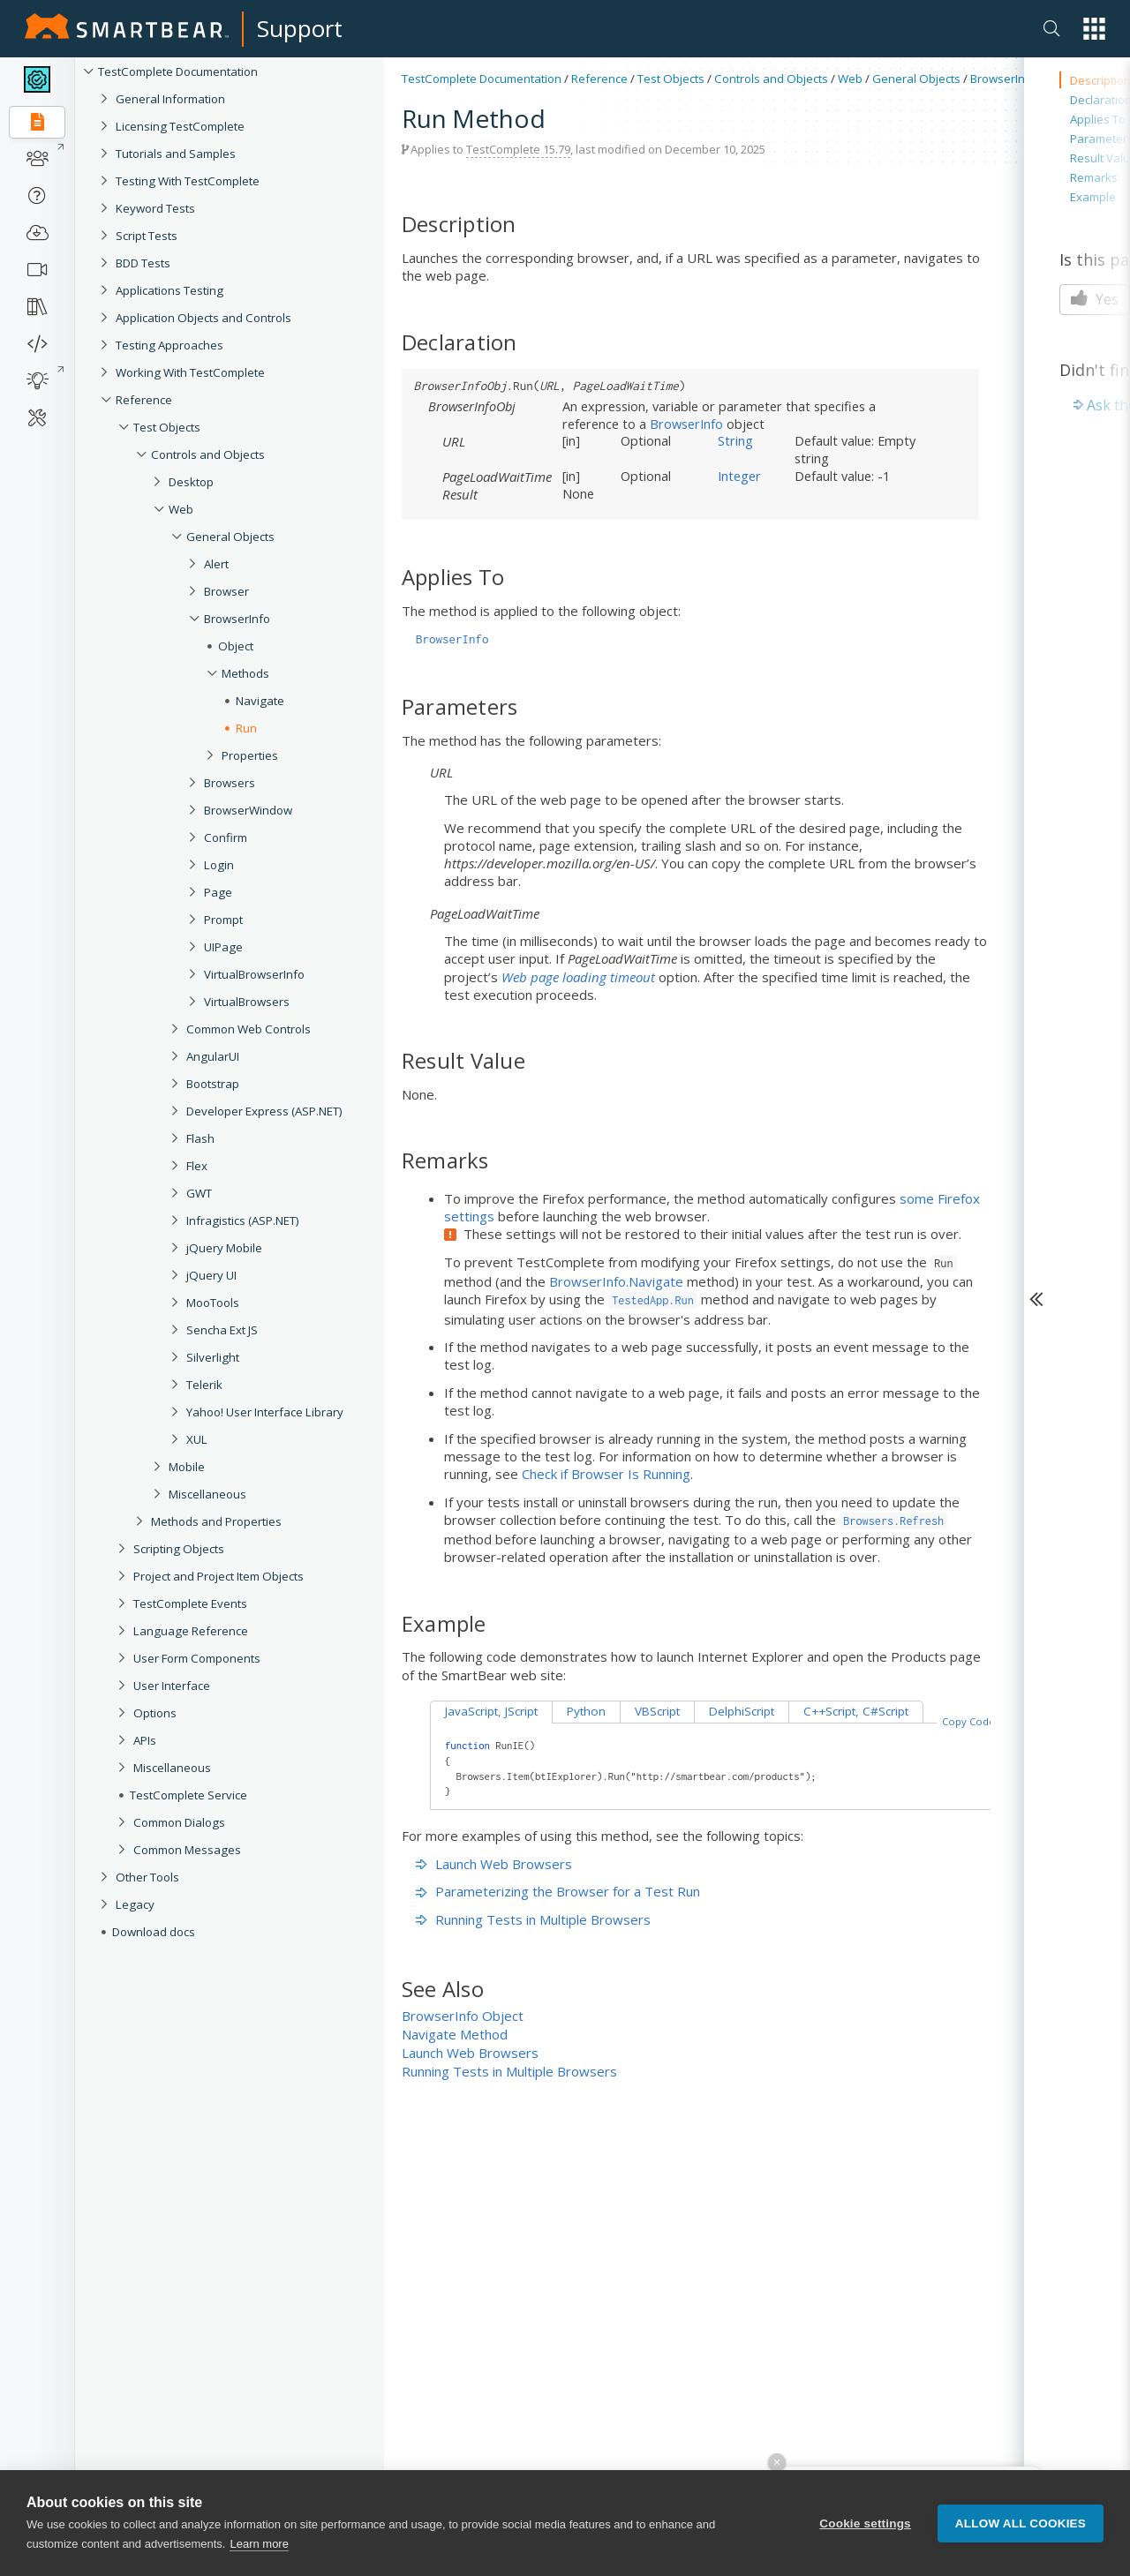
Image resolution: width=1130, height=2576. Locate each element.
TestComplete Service (188, 1795)
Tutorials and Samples (176, 153)
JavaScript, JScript (491, 1711)
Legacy (135, 1904)
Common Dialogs (179, 1822)
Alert (216, 564)
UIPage (223, 947)
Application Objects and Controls (203, 318)
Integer (739, 475)
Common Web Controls (248, 1029)
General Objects (230, 536)
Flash (200, 1138)
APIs (144, 1740)
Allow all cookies (1020, 2523)
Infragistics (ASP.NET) (242, 1220)
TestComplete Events (190, 1603)
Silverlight (212, 1357)
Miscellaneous (207, 1494)
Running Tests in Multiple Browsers (533, 1919)
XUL (196, 1439)
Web (181, 509)
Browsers (229, 783)
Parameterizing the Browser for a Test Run (558, 1891)
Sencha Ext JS (222, 1330)
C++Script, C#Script (855, 1711)
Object (235, 646)
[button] (1094, 28)
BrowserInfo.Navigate (616, 1281)
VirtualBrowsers (247, 1002)
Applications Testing (169, 290)
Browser (226, 591)
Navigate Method (455, 2034)
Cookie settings (865, 2523)
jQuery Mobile (224, 1248)
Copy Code (968, 1721)
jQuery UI (211, 1275)
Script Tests (146, 236)
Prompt (223, 920)
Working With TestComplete (190, 372)
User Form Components (196, 1658)
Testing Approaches (169, 345)
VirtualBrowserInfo (254, 974)
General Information (170, 99)
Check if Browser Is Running (606, 1474)
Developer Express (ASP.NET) (264, 1111)
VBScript (657, 1711)
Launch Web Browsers (494, 1864)
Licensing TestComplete (180, 126)
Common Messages (187, 1850)
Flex (196, 1166)
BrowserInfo (237, 619)
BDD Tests (143, 263)
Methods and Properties (216, 1521)
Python (586, 1711)
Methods (245, 673)
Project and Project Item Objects (218, 1576)
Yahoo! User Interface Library (264, 1412)
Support (300, 28)
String (735, 440)
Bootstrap (212, 1084)
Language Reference (190, 1631)
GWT (199, 1193)
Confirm (225, 837)
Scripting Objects (178, 1549)
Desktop (191, 482)
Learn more (259, 2544)
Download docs (153, 1932)
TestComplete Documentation (178, 71)
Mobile (187, 1467)
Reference (144, 400)
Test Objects (166, 427)
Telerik (204, 1385)
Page (218, 892)
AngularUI (212, 1056)
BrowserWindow (248, 810)
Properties (250, 755)
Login (219, 865)
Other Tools (147, 1877)
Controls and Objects (208, 454)
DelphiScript (741, 1711)
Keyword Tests (155, 208)
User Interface (171, 1686)
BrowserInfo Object (463, 2015)
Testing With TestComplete (188, 181)
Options (155, 1713)
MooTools (212, 1303)
